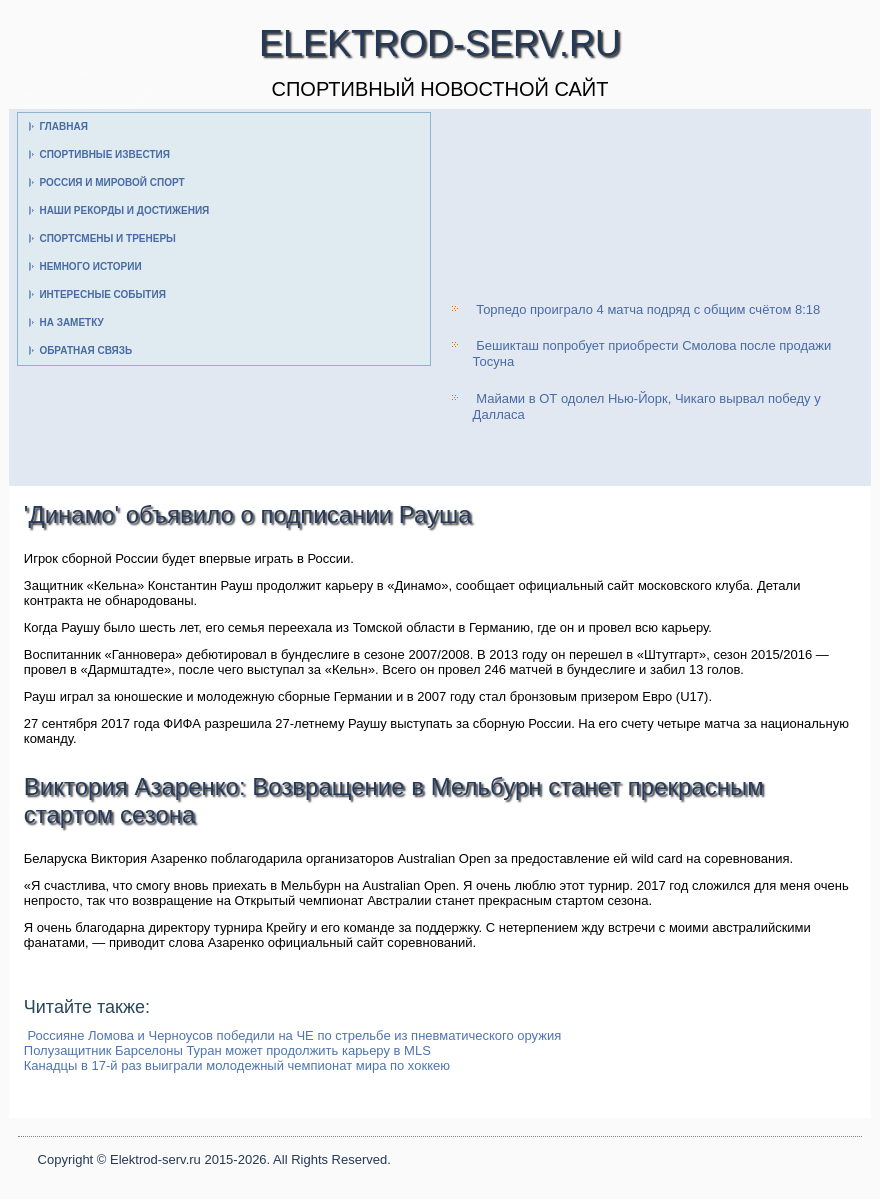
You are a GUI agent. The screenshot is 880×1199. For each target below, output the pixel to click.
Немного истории (90, 266)
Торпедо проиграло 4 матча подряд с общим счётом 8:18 (648, 309)
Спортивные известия (104, 154)
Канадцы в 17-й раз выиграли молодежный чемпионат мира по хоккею (237, 1065)
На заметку (71, 322)
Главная (63, 126)
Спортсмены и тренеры (107, 238)
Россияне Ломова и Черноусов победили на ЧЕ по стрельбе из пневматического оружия (294, 1035)
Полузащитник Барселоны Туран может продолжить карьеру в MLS (227, 1050)
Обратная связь (85, 350)
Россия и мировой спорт (111, 182)
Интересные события (102, 294)
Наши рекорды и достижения (124, 210)
